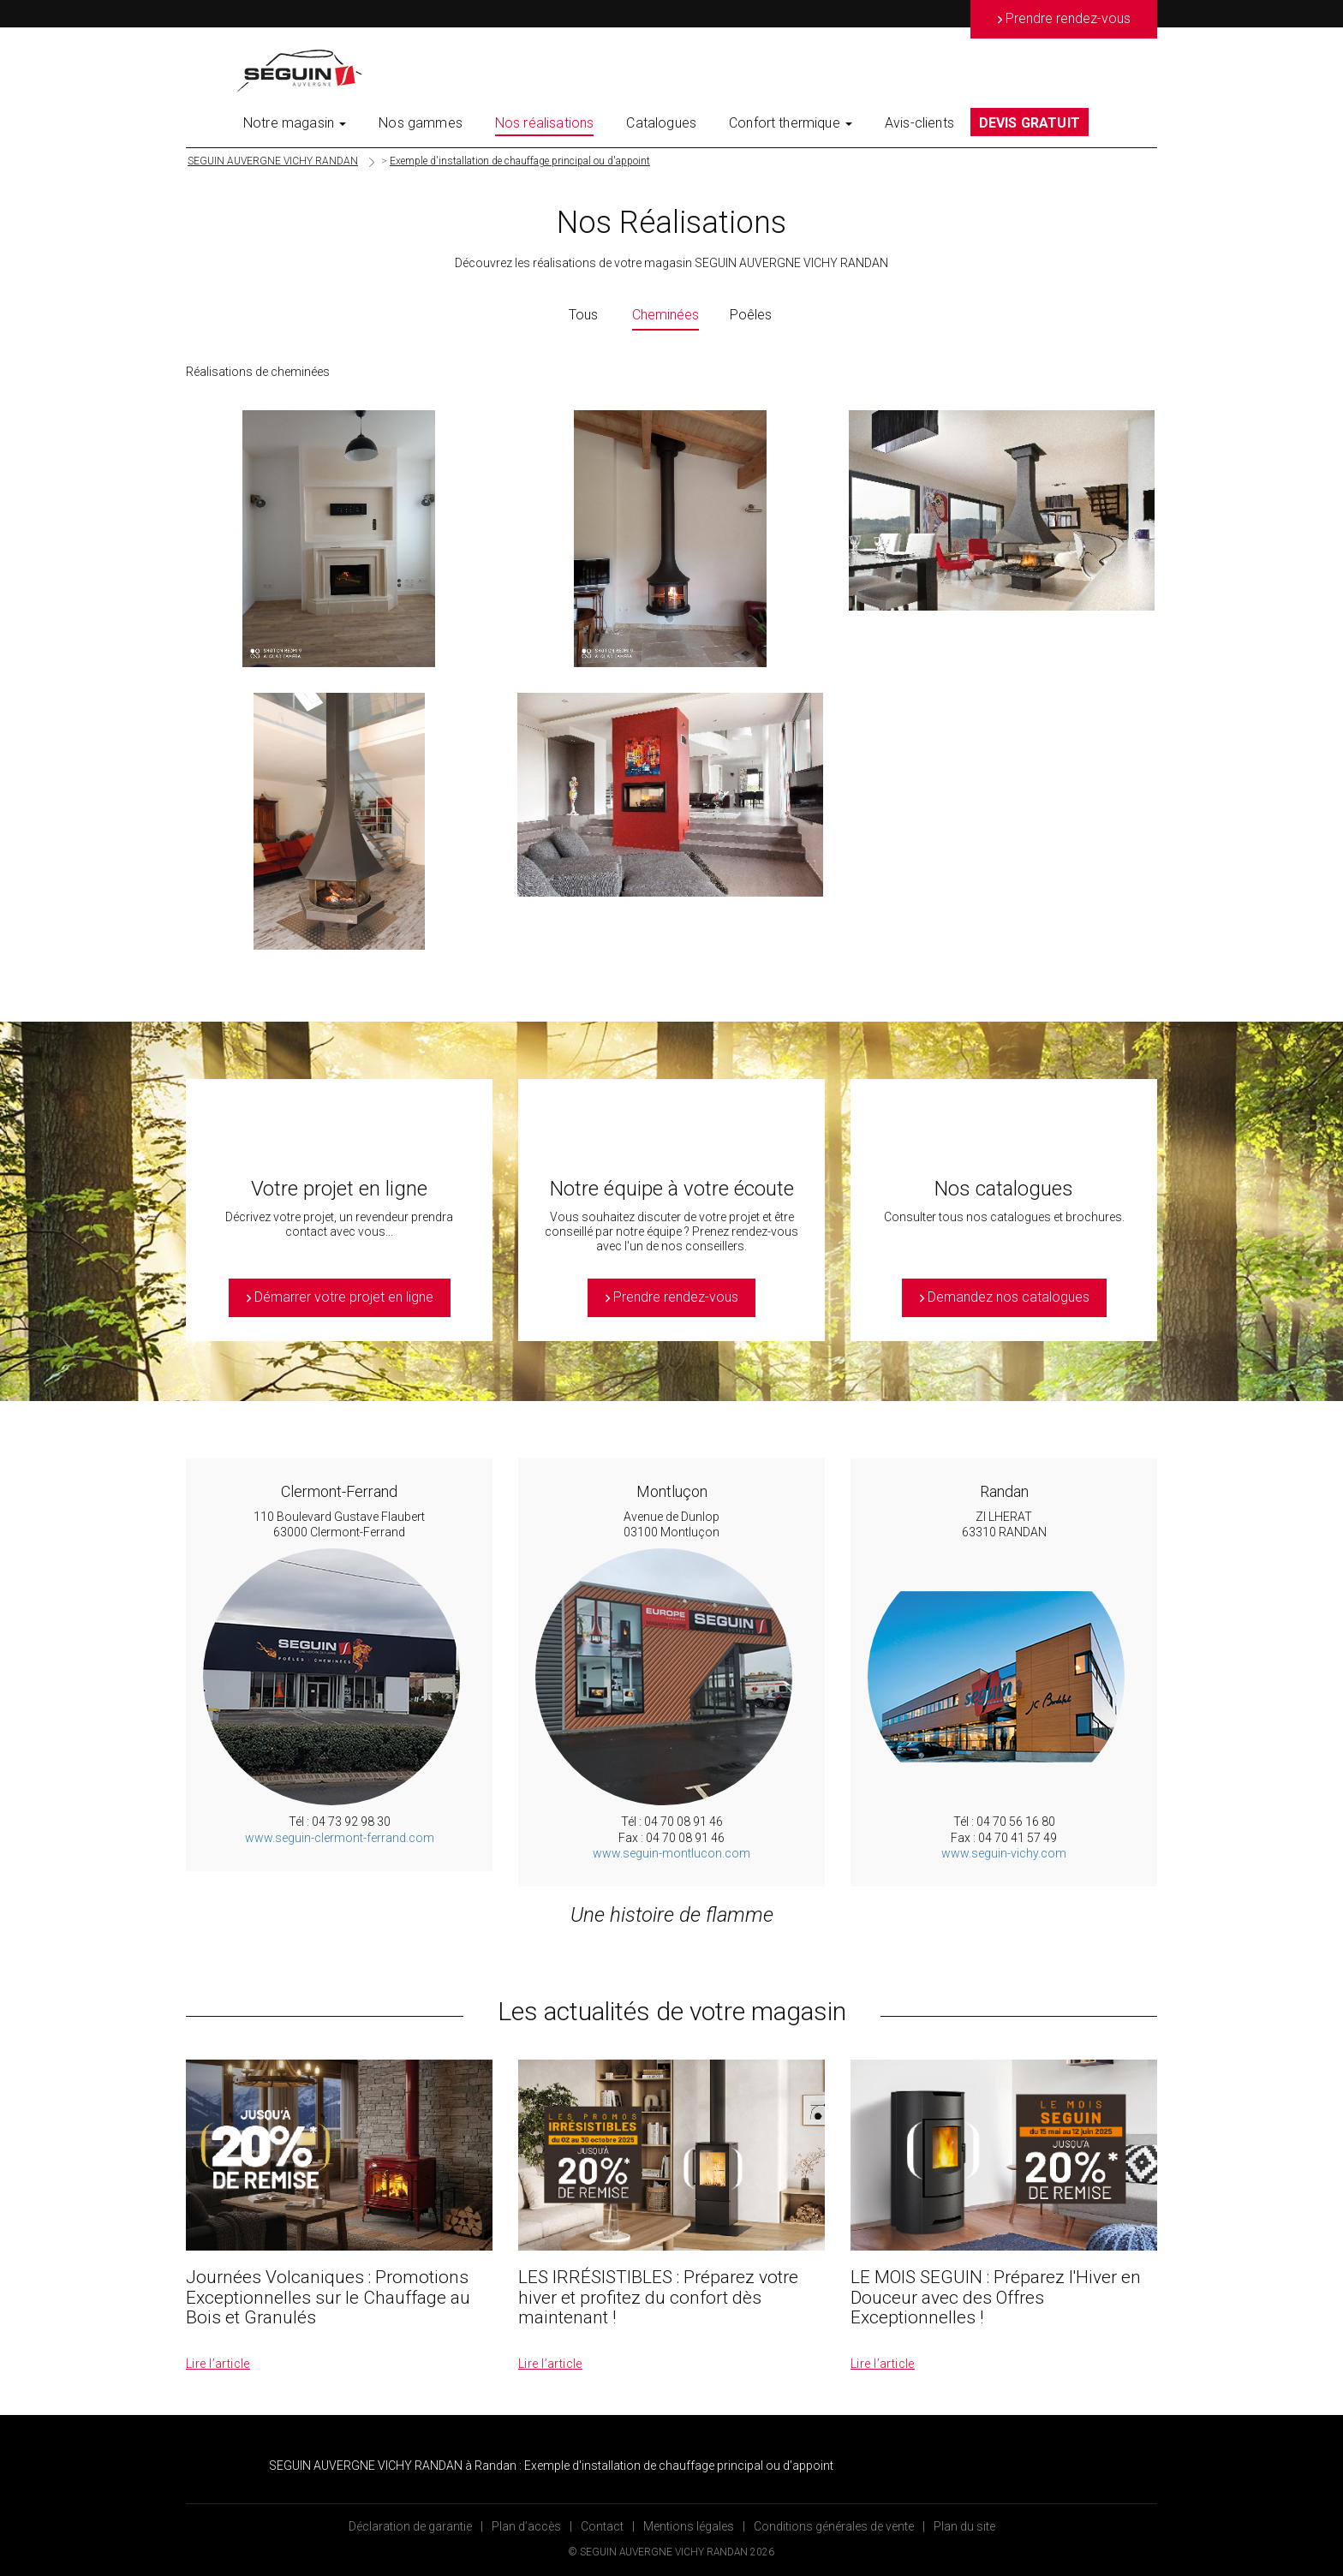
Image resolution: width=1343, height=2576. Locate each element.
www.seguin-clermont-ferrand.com (339, 1838)
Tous (583, 315)
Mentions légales (688, 2526)
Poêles (751, 315)
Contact (602, 2526)
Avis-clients (919, 123)
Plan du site (964, 2526)
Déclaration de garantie (410, 2526)
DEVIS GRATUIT (1029, 123)
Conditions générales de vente (834, 2526)
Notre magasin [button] (294, 123)
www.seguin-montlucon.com (671, 1853)
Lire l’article (218, 2363)
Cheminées (665, 315)
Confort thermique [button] (790, 123)
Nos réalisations (544, 123)
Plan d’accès (526, 2526)
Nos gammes (421, 123)
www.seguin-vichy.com (1003, 1853)
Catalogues (661, 123)
